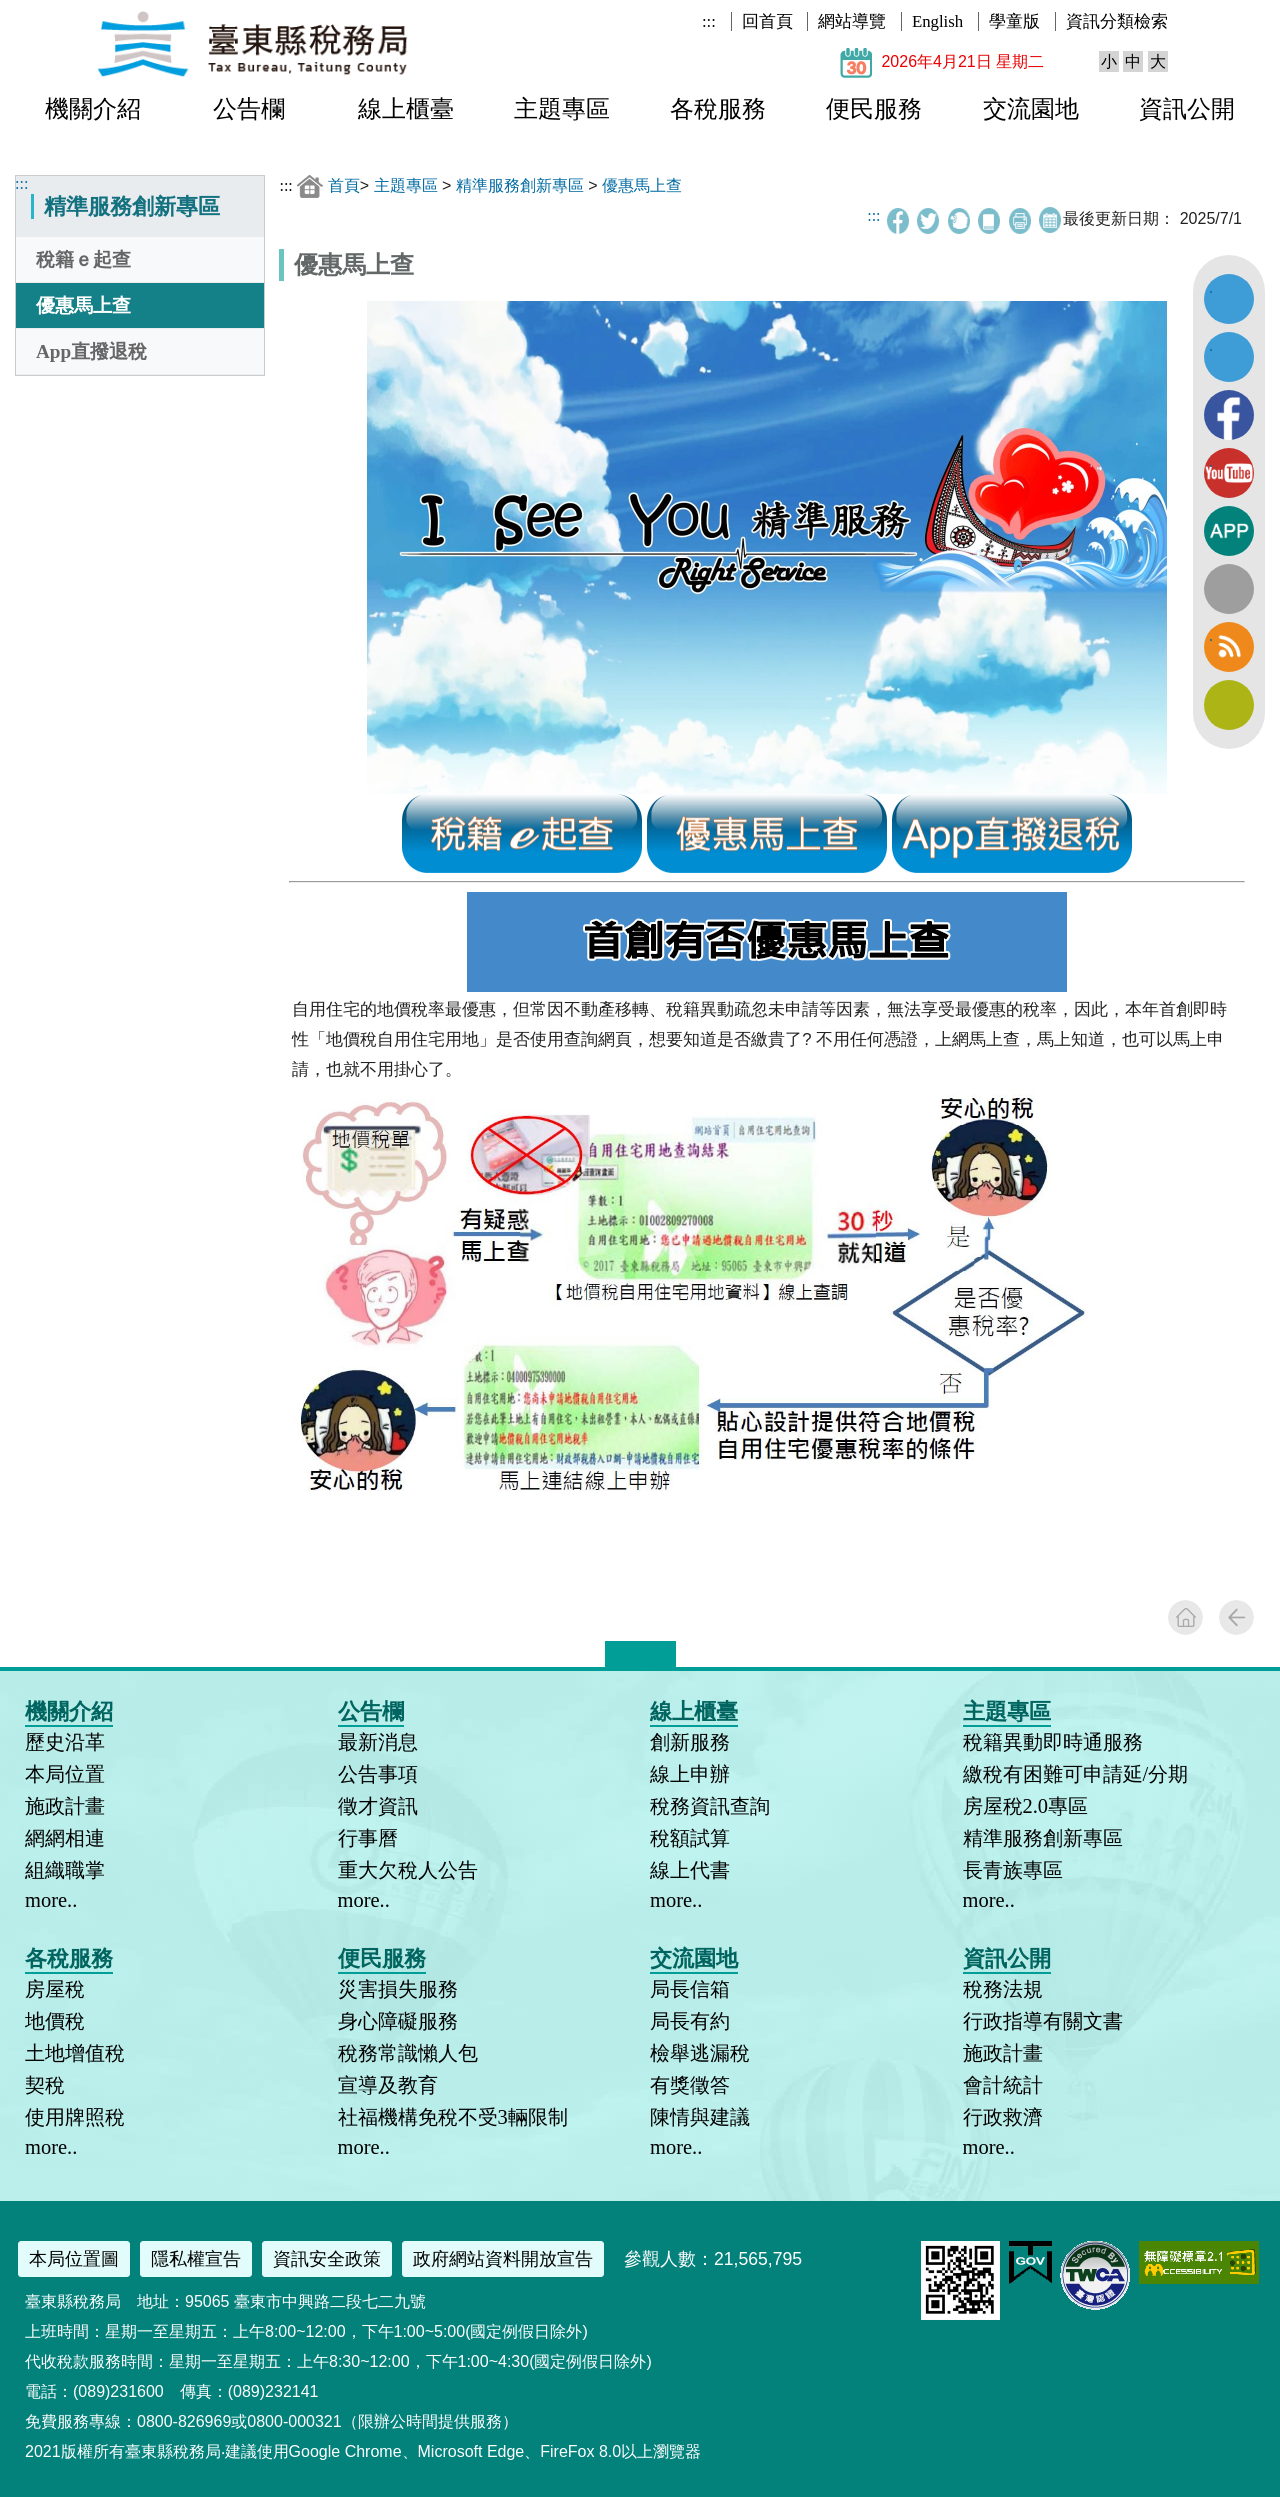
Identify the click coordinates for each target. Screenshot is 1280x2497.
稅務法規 (1003, 1989)
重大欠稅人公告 (408, 1870)
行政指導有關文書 (1043, 2021)
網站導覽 (852, 21)
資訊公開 (1187, 109)
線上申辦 (690, 1774)
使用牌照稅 (75, 2117)
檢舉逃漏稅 (700, 2053)
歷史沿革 (65, 1742)
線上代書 (690, 1870)
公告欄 (249, 109)
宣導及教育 (388, 2085)
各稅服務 (718, 109)
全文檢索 (1229, 589)
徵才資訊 (378, 1806)
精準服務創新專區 (520, 185)
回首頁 (767, 21)
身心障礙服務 (398, 2021)
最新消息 (378, 1742)
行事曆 (368, 1838)
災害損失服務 (398, 1989)
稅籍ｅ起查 (83, 259)
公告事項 (378, 1774)
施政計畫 (65, 1806)
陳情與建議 (700, 2117)
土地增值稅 (75, 2053)
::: (709, 21)
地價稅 (55, 2021)
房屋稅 (55, 1989)
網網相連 (65, 1838)
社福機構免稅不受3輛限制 (453, 2117)
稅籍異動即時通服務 (1053, 1742)
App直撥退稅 (91, 351)
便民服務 (874, 109)
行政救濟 (1003, 2117)
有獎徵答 (690, 2085)
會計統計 (1003, 2085)
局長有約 (690, 2021)
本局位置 (65, 1774)
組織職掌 (65, 1870)
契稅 (45, 2085)
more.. (51, 1900)
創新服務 (690, 1742)
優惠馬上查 (83, 305)
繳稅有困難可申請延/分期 (1076, 1774)
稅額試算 (690, 1838)
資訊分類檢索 (1117, 21)
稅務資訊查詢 (710, 1806)
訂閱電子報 (1229, 705)
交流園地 (1031, 109)
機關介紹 (93, 109)
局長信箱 (690, 1989)
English (937, 21)
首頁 (344, 185)
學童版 (1014, 21)
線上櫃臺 (406, 109)
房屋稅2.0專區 (1026, 1806)
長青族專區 (1013, 1870)
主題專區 (562, 109)
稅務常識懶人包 (408, 2053)
